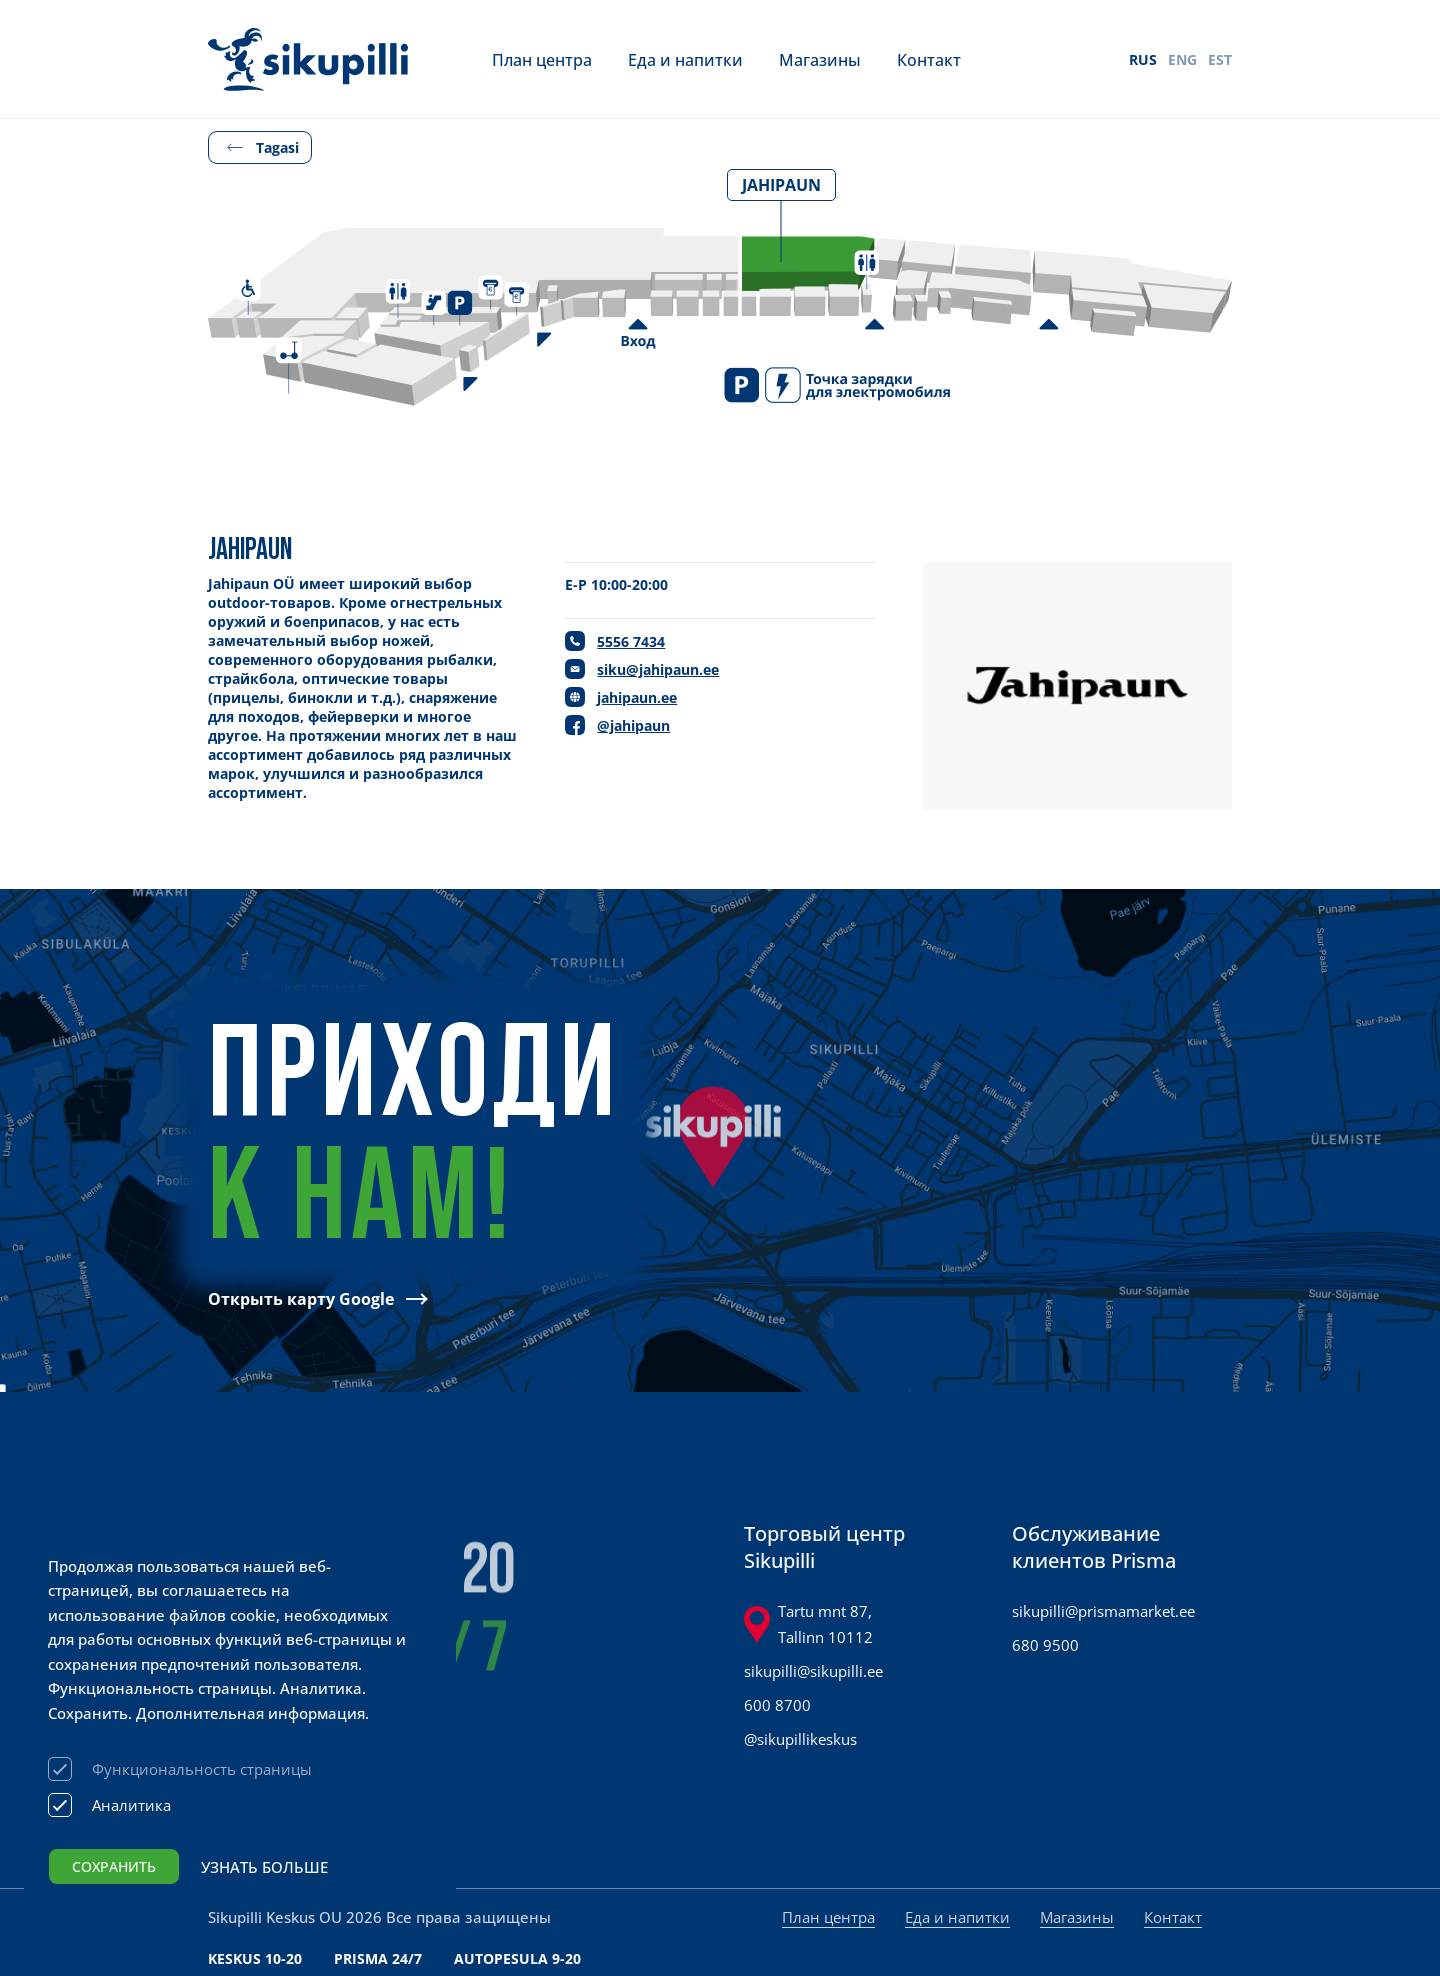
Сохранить (114, 1866)
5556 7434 (631, 641)
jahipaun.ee (637, 697)
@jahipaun (633, 725)
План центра (542, 59)
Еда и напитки (685, 59)
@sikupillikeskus (800, 1739)
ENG (1182, 59)
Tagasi (277, 147)
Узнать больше (264, 1867)
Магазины (820, 59)
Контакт (929, 59)
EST (1220, 59)
